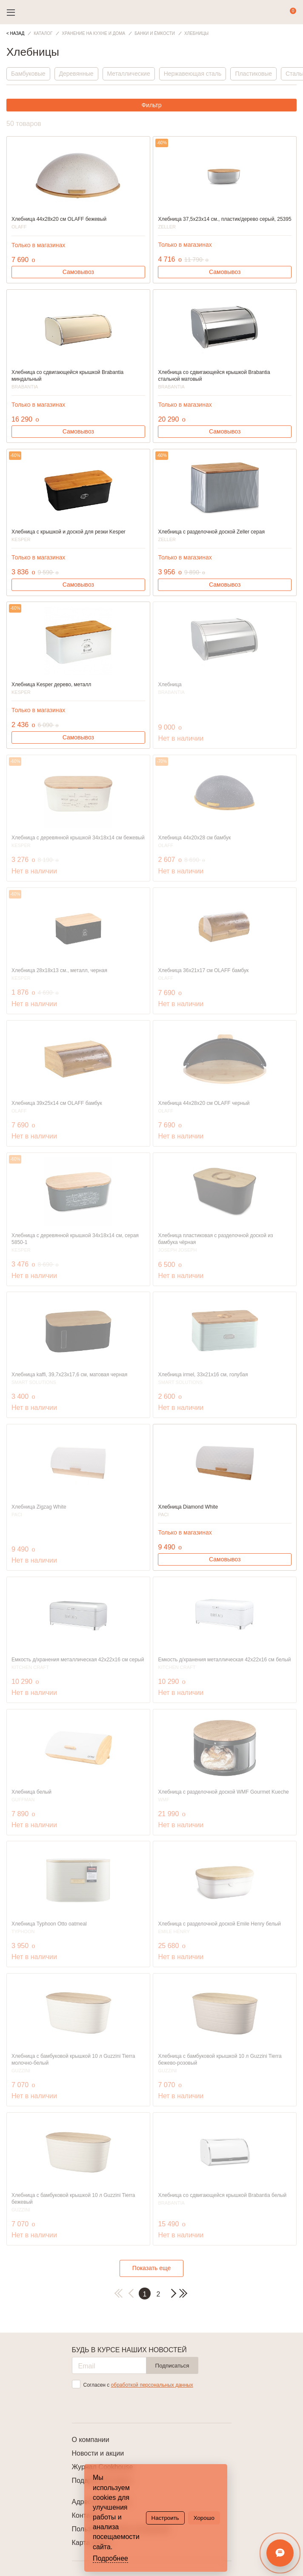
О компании (90, 2439)
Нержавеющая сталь (193, 73)
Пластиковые (253, 73)
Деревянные (76, 73)
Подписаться (172, 2365)
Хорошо (204, 2518)
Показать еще (151, 2268)
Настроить (165, 2518)
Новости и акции (98, 2453)
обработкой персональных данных (152, 2385)
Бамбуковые (28, 73)
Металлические (128, 73)
